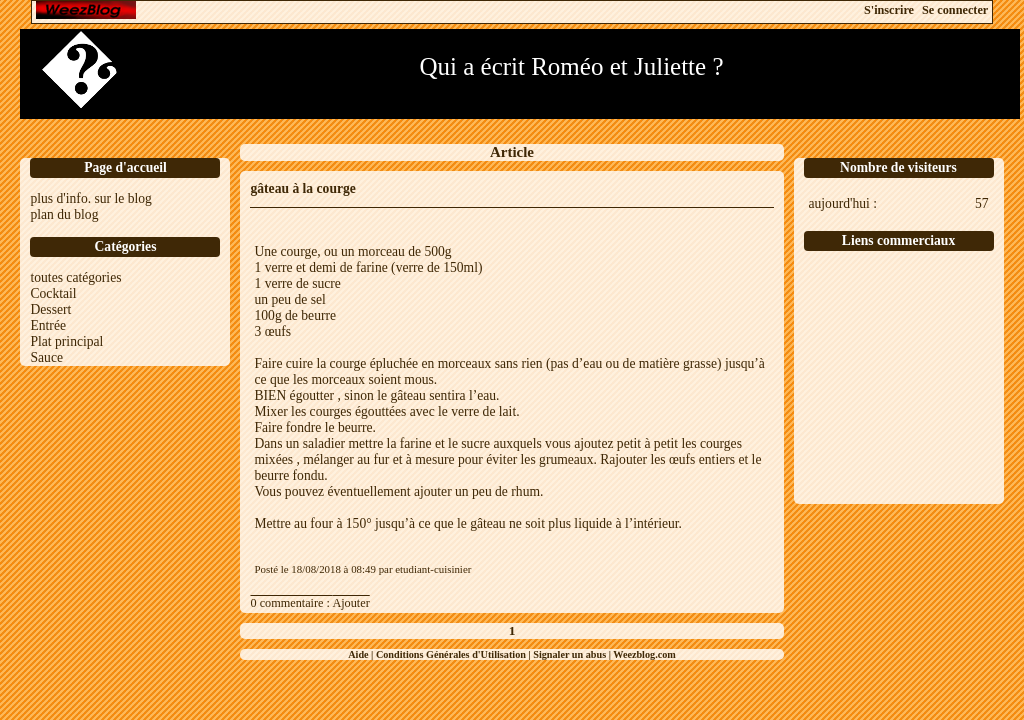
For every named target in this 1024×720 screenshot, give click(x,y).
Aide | (362, 654)
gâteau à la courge (302, 188)
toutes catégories (75, 277)
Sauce (46, 357)
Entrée (47, 325)
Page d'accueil (125, 167)
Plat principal (66, 341)
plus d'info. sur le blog (90, 198)
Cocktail (53, 293)
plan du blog (64, 214)
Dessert (50, 309)
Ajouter (350, 603)
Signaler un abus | (573, 654)
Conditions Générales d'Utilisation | (454, 654)
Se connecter (955, 10)
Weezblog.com (644, 654)
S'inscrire (889, 10)
